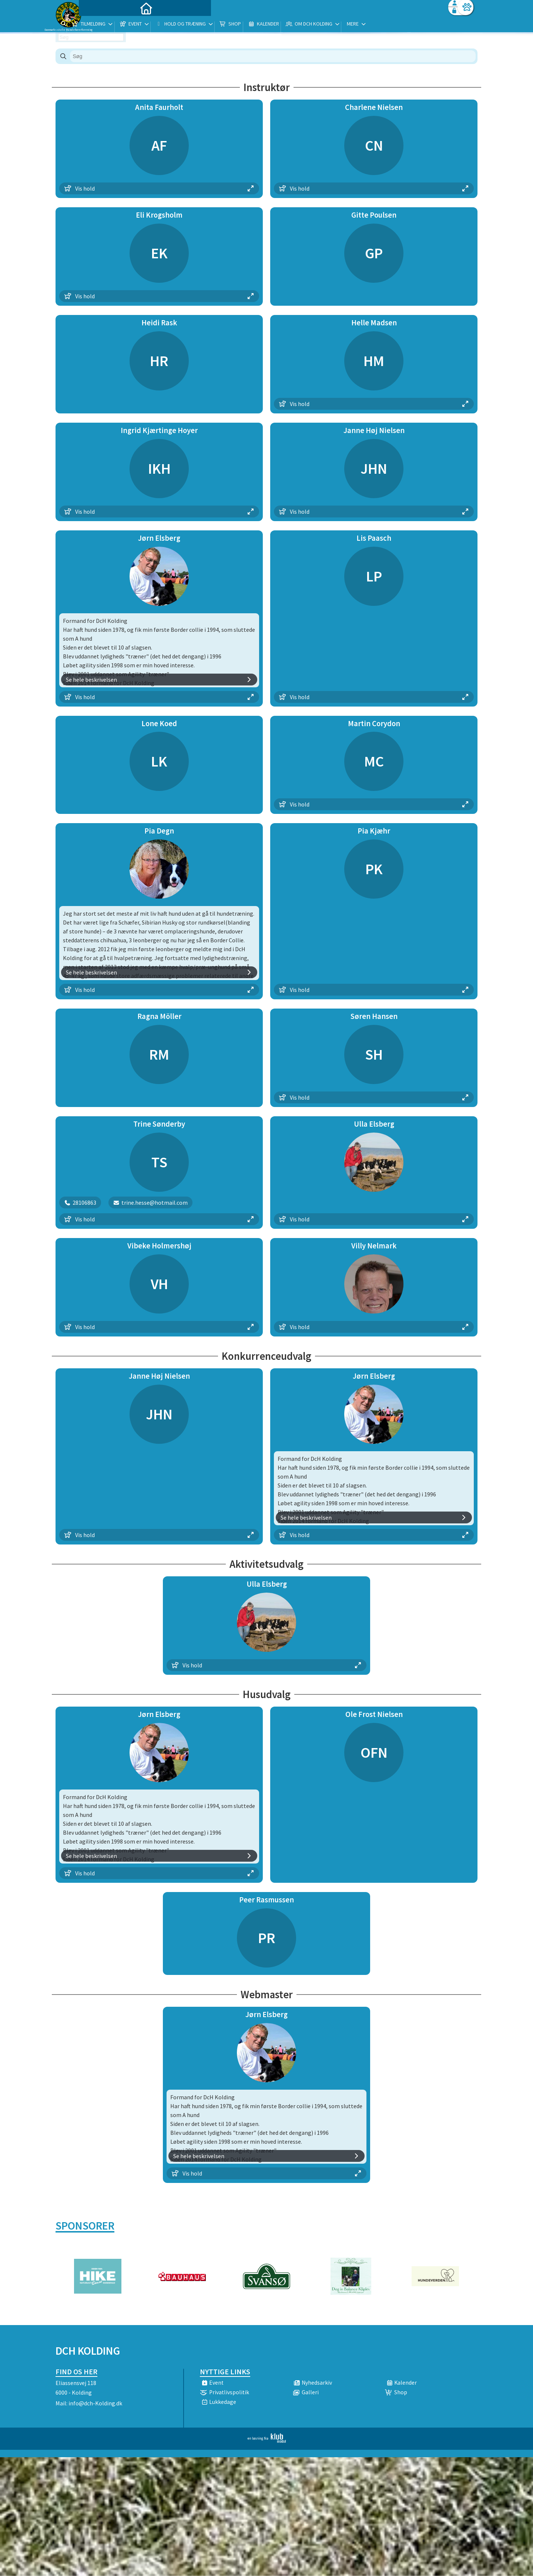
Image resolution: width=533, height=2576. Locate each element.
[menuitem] (102, 25)
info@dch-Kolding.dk (95, 2403)
